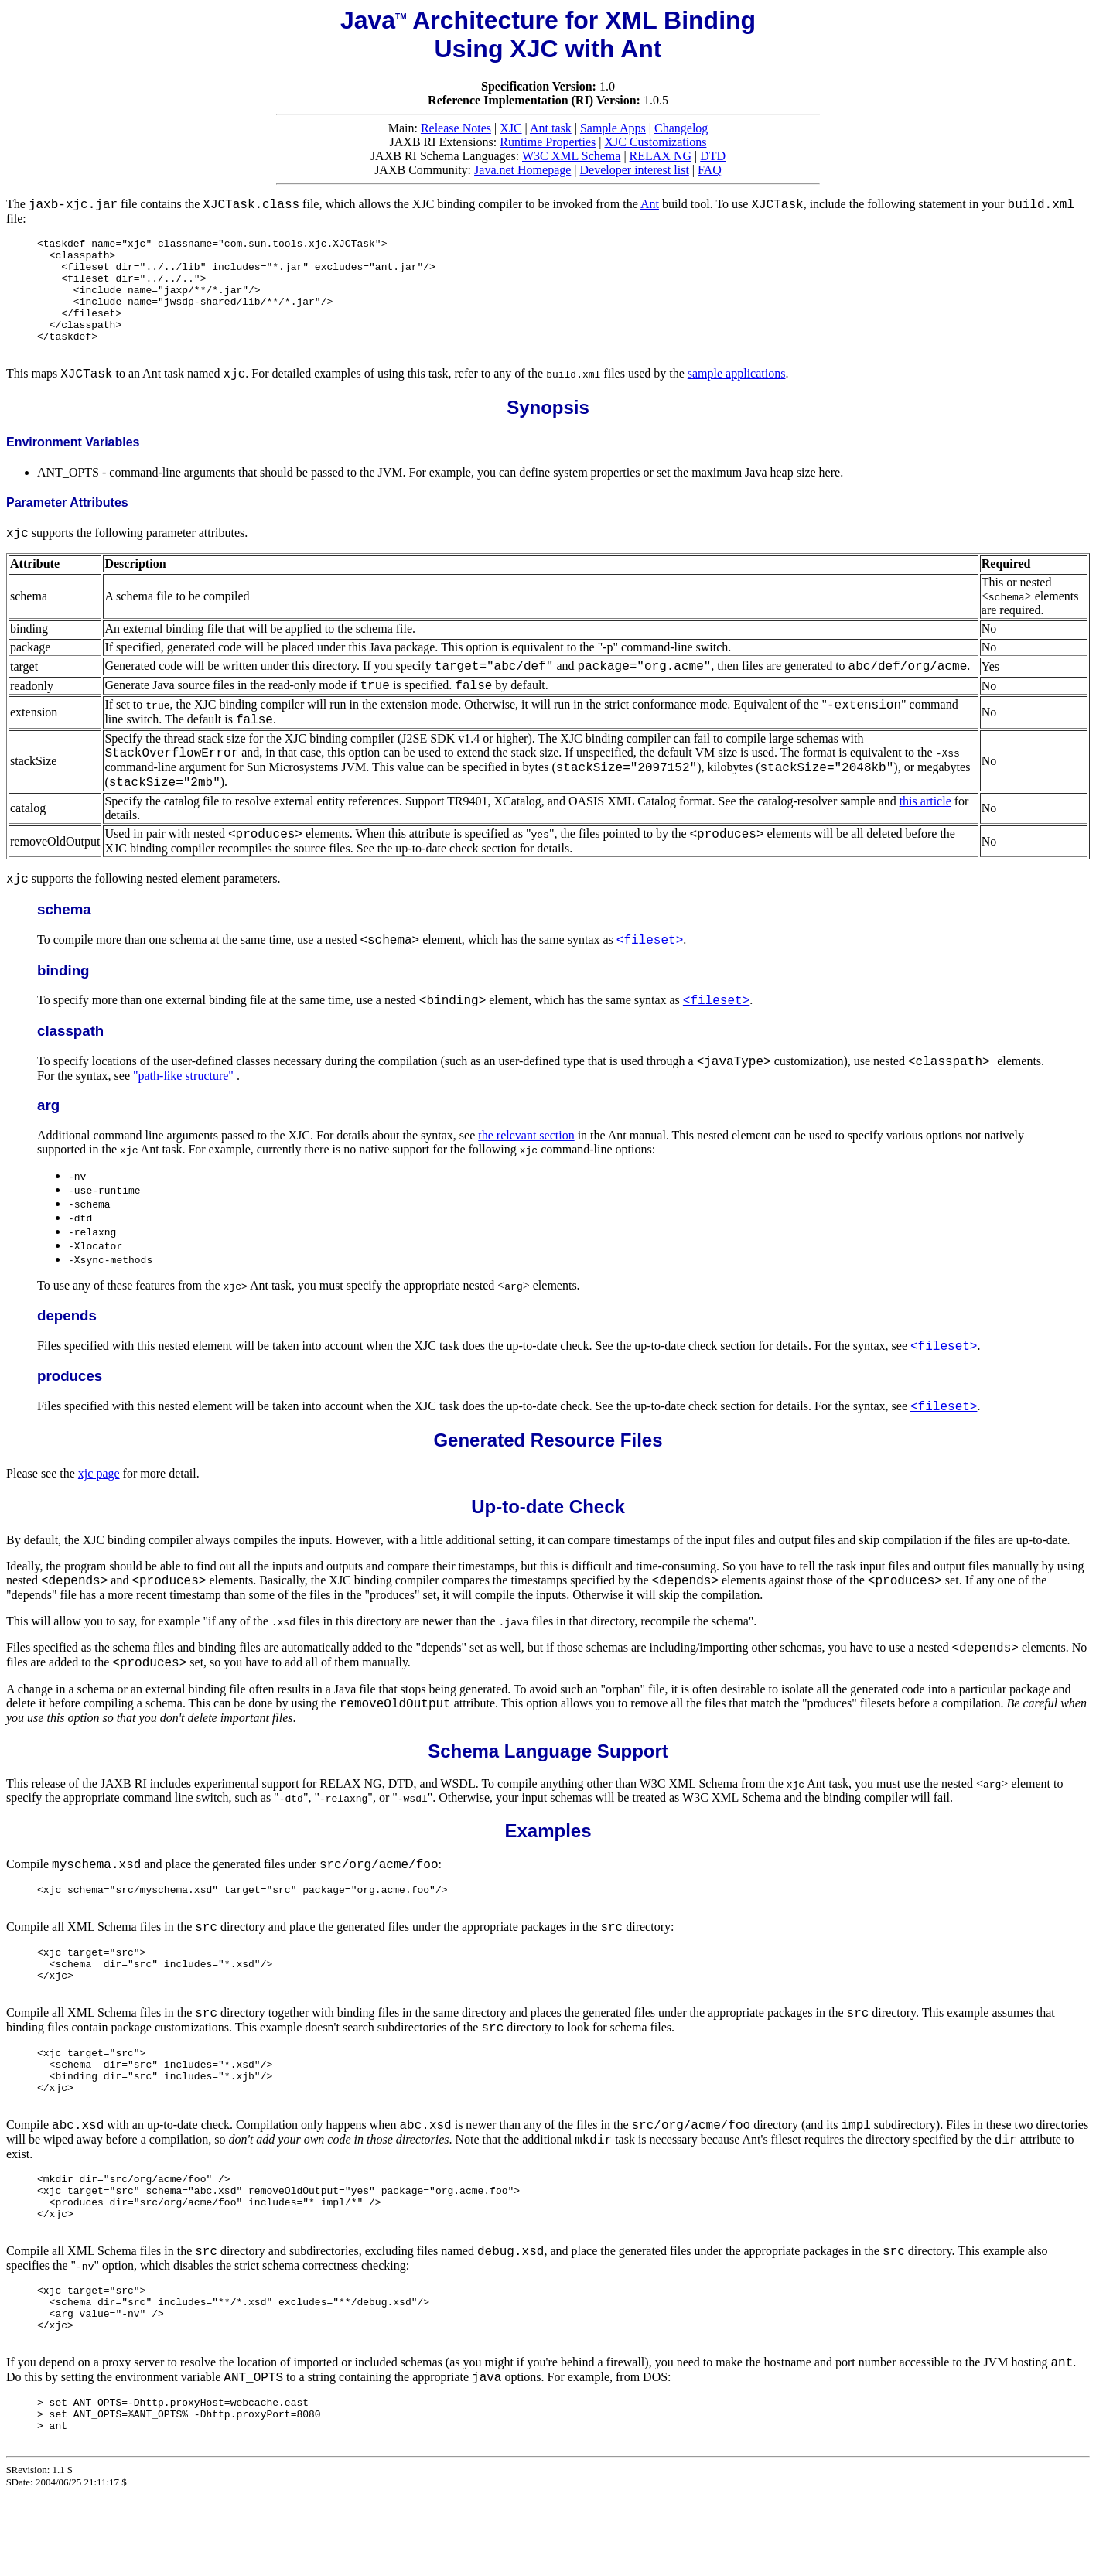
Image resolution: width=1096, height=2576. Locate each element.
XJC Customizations (655, 142)
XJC (510, 128)
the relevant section (526, 1158)
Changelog (681, 128)
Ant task (551, 128)
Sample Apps (613, 128)
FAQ (710, 169)
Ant (649, 203)
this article (925, 824)
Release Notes (456, 128)
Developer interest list (634, 169)
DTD (713, 155)
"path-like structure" (185, 1098)
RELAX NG (660, 155)
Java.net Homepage (522, 169)
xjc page (99, 1496)
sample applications (737, 396)
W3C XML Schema (571, 155)
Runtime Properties (548, 142)
